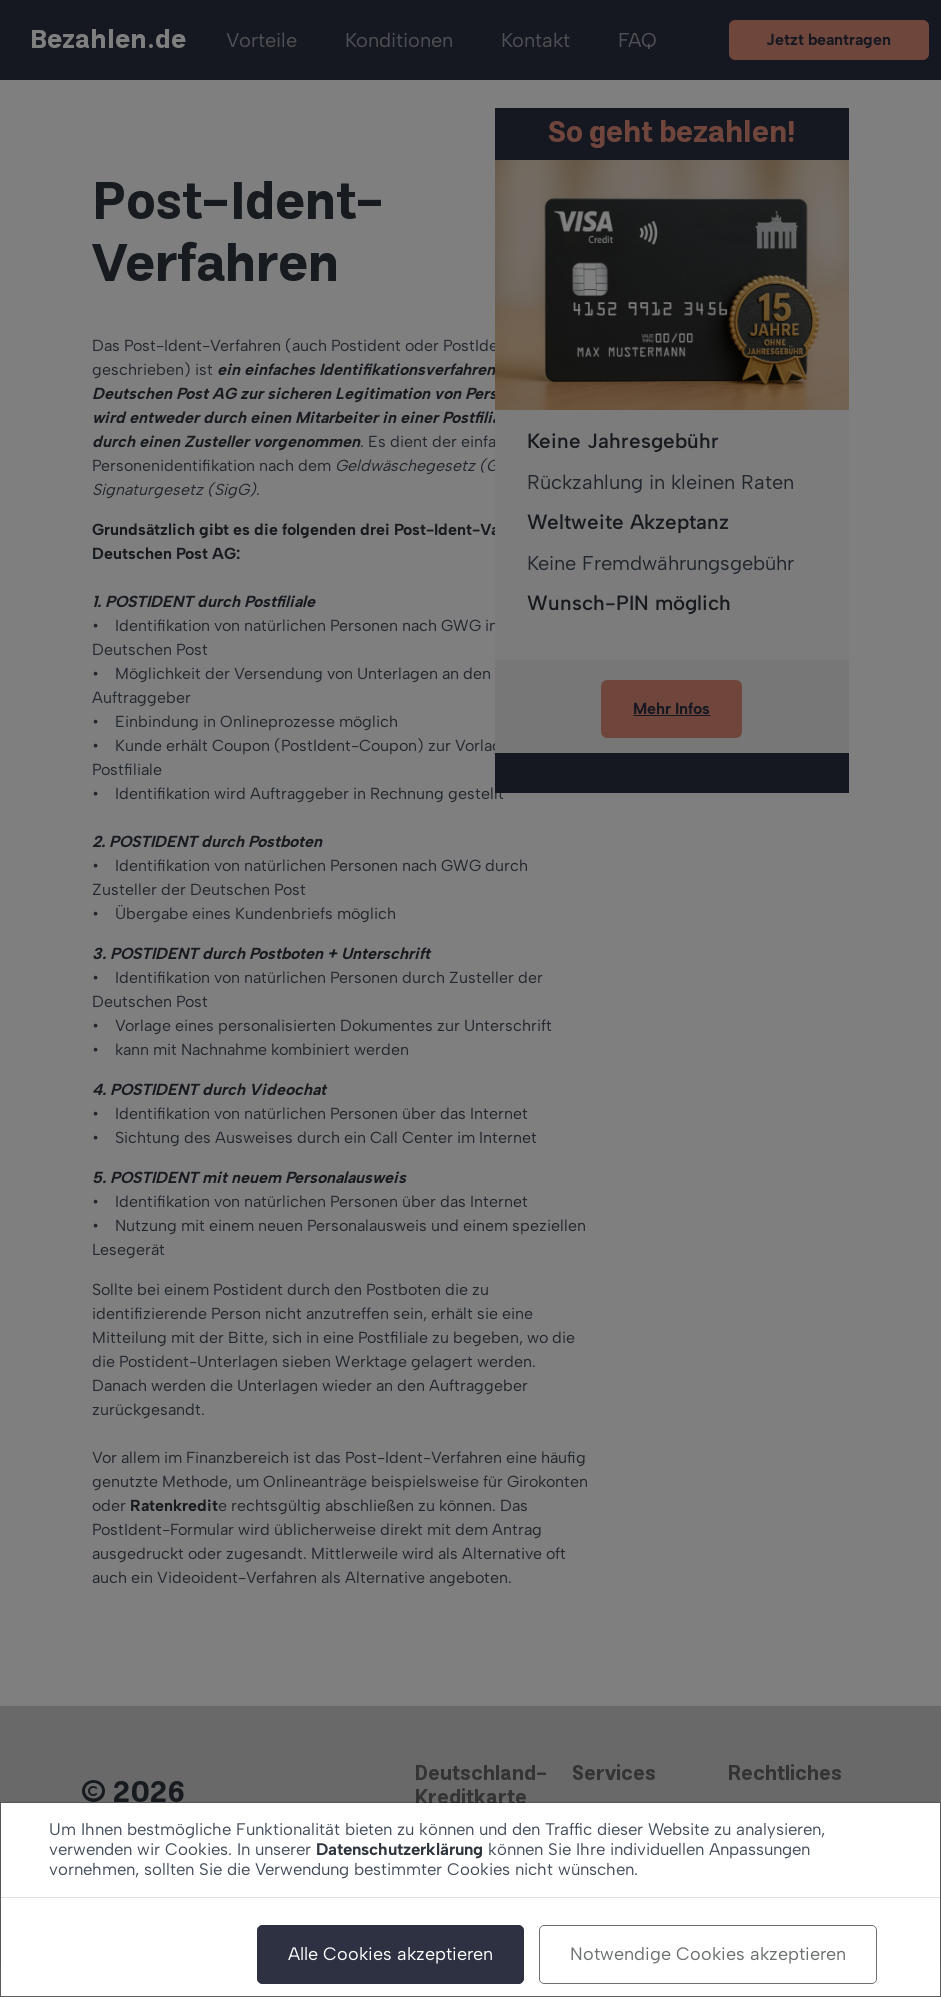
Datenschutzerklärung (399, 1849)
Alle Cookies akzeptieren (390, 1954)
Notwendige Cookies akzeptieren (708, 1954)
